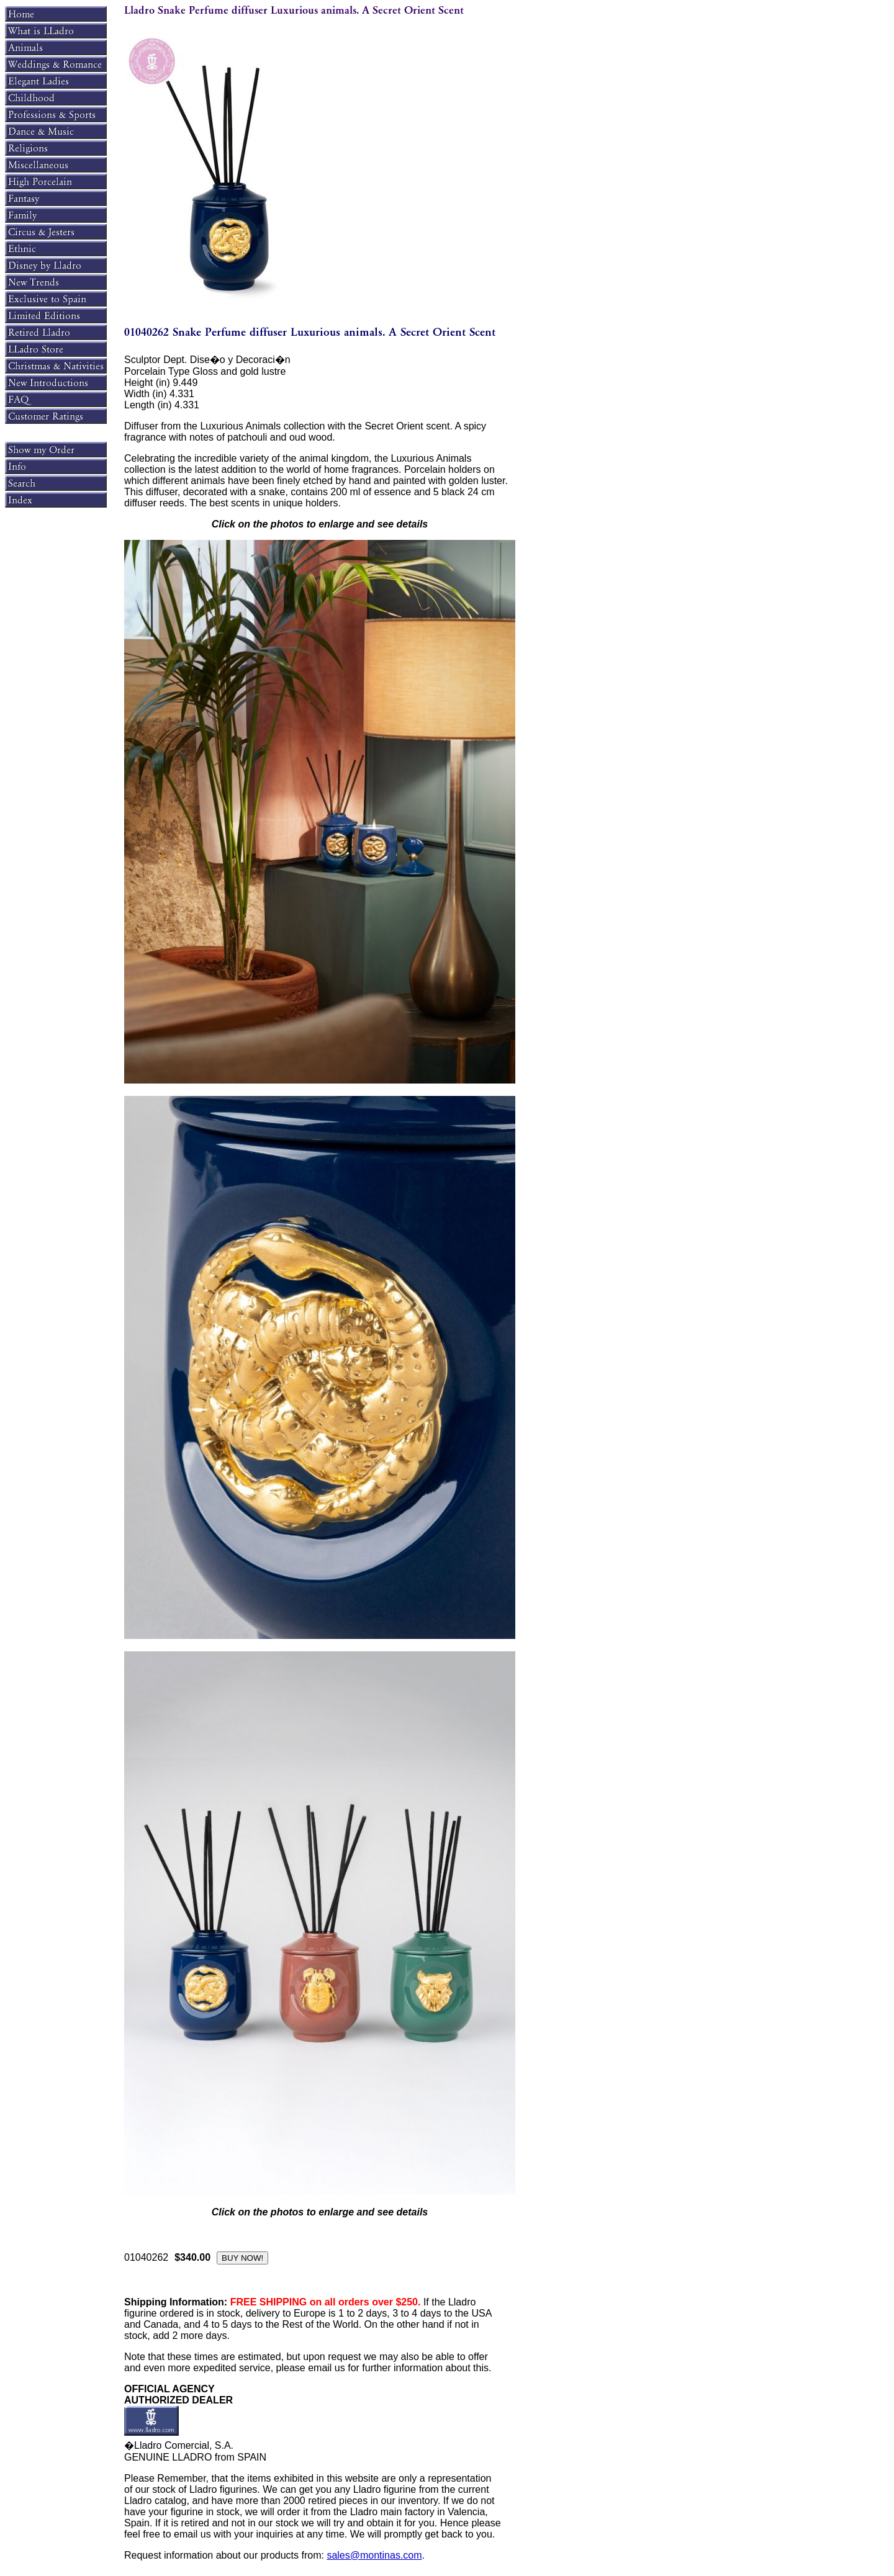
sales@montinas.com (374, 2555)
